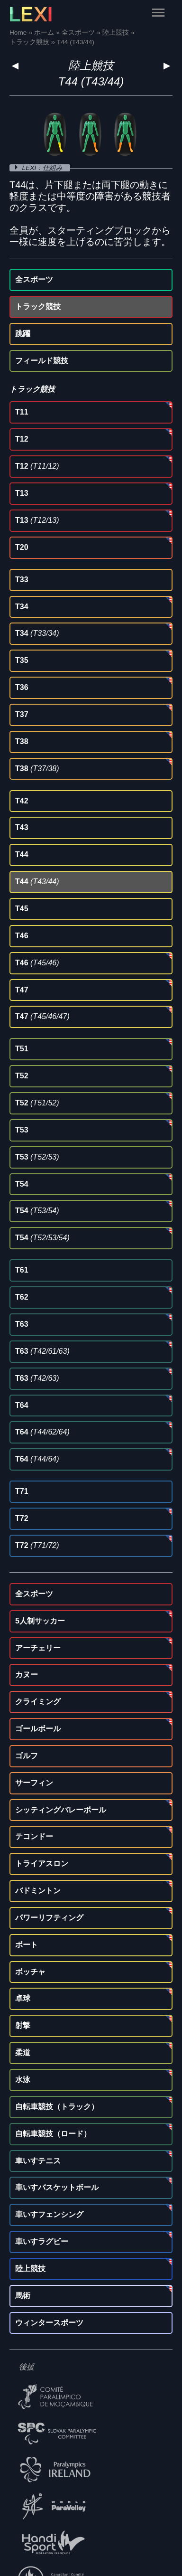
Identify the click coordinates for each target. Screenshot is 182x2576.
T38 (21, 741)
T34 (21, 607)
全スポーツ (34, 279)
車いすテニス (38, 2161)
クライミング (38, 1702)
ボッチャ (30, 1972)
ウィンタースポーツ (49, 2323)
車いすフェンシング (49, 2214)
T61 (21, 1270)
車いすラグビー (41, 2241)
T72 (21, 1518)
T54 (21, 1184)
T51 (21, 1049)
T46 (21, 936)
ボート (26, 1945)
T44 (21, 854)
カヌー (26, 1674)
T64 (21, 1405)
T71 (21, 1491)
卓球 (22, 1998)
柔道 (22, 2052)
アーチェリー (38, 1648)
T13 (21, 493)
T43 (21, 827)
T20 (21, 547)
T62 (21, 1297)
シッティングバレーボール (60, 1810)
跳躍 (22, 334)
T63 (21, 1324)
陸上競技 (91, 65)
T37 (21, 714)
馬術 (22, 2296)
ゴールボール (38, 1729)
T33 (21, 580)
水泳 (22, 2080)
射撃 (22, 2025)
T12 (21, 439)
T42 (21, 801)
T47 (21, 990)
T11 (21, 412)
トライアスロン (41, 1863)
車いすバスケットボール (57, 2187)
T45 (21, 909)
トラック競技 (38, 306)
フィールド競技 (41, 361)
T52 (21, 1076)
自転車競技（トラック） (57, 2107)
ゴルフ (26, 1756)
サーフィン (34, 1783)
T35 (21, 660)
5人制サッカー (40, 1621)
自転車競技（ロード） (53, 2134)
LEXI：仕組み (43, 167)
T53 (21, 1130)
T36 (21, 687)
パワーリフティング (49, 1918)
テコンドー (34, 1836)
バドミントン (38, 1891)
